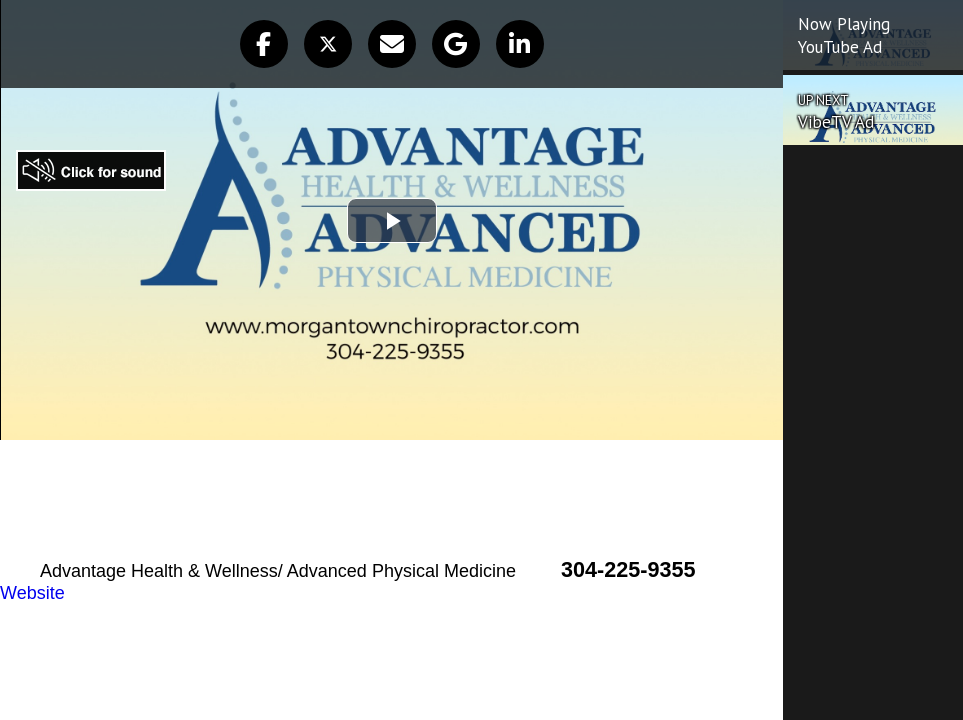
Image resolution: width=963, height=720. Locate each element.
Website (32, 593)
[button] (264, 44)
